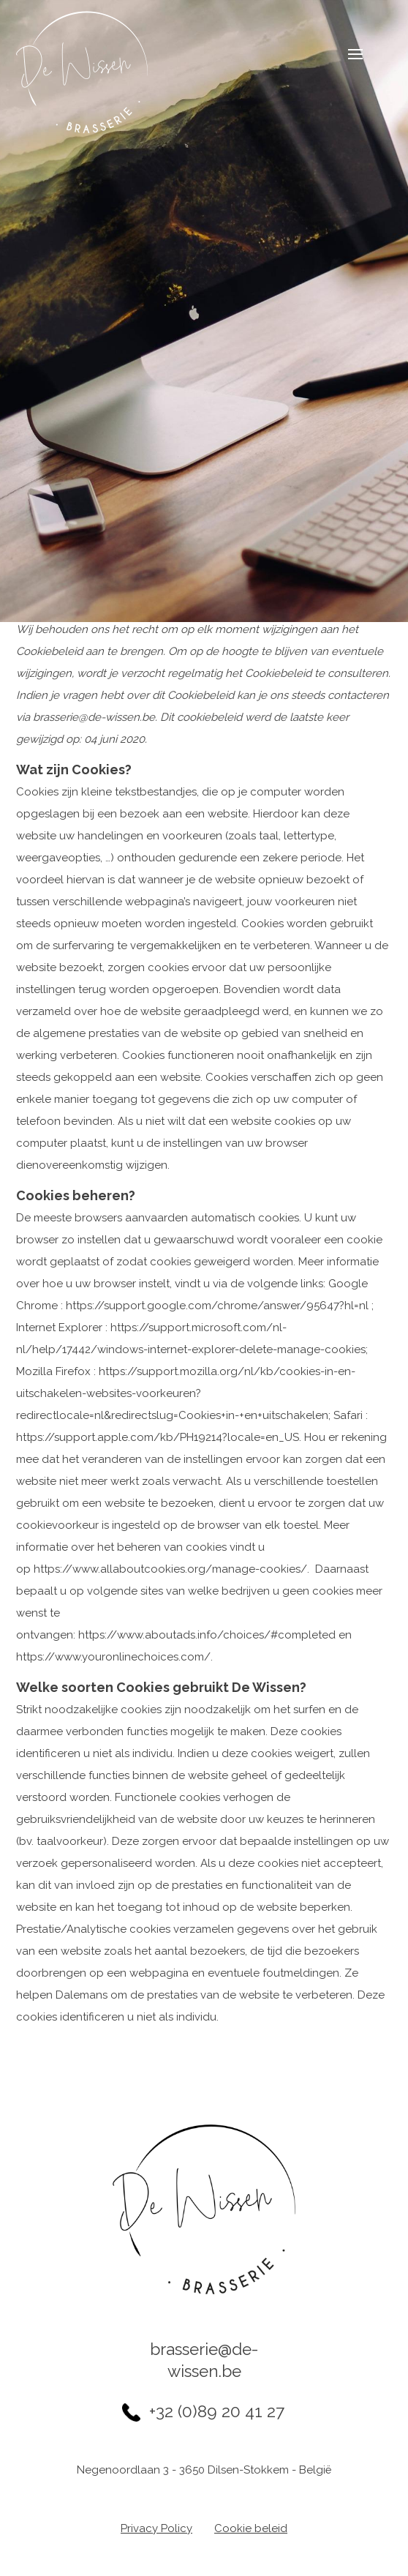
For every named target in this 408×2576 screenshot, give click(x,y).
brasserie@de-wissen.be (204, 2360)
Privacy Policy (156, 2528)
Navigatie (344, 56)
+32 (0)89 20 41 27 (216, 2411)
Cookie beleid (250, 2528)
